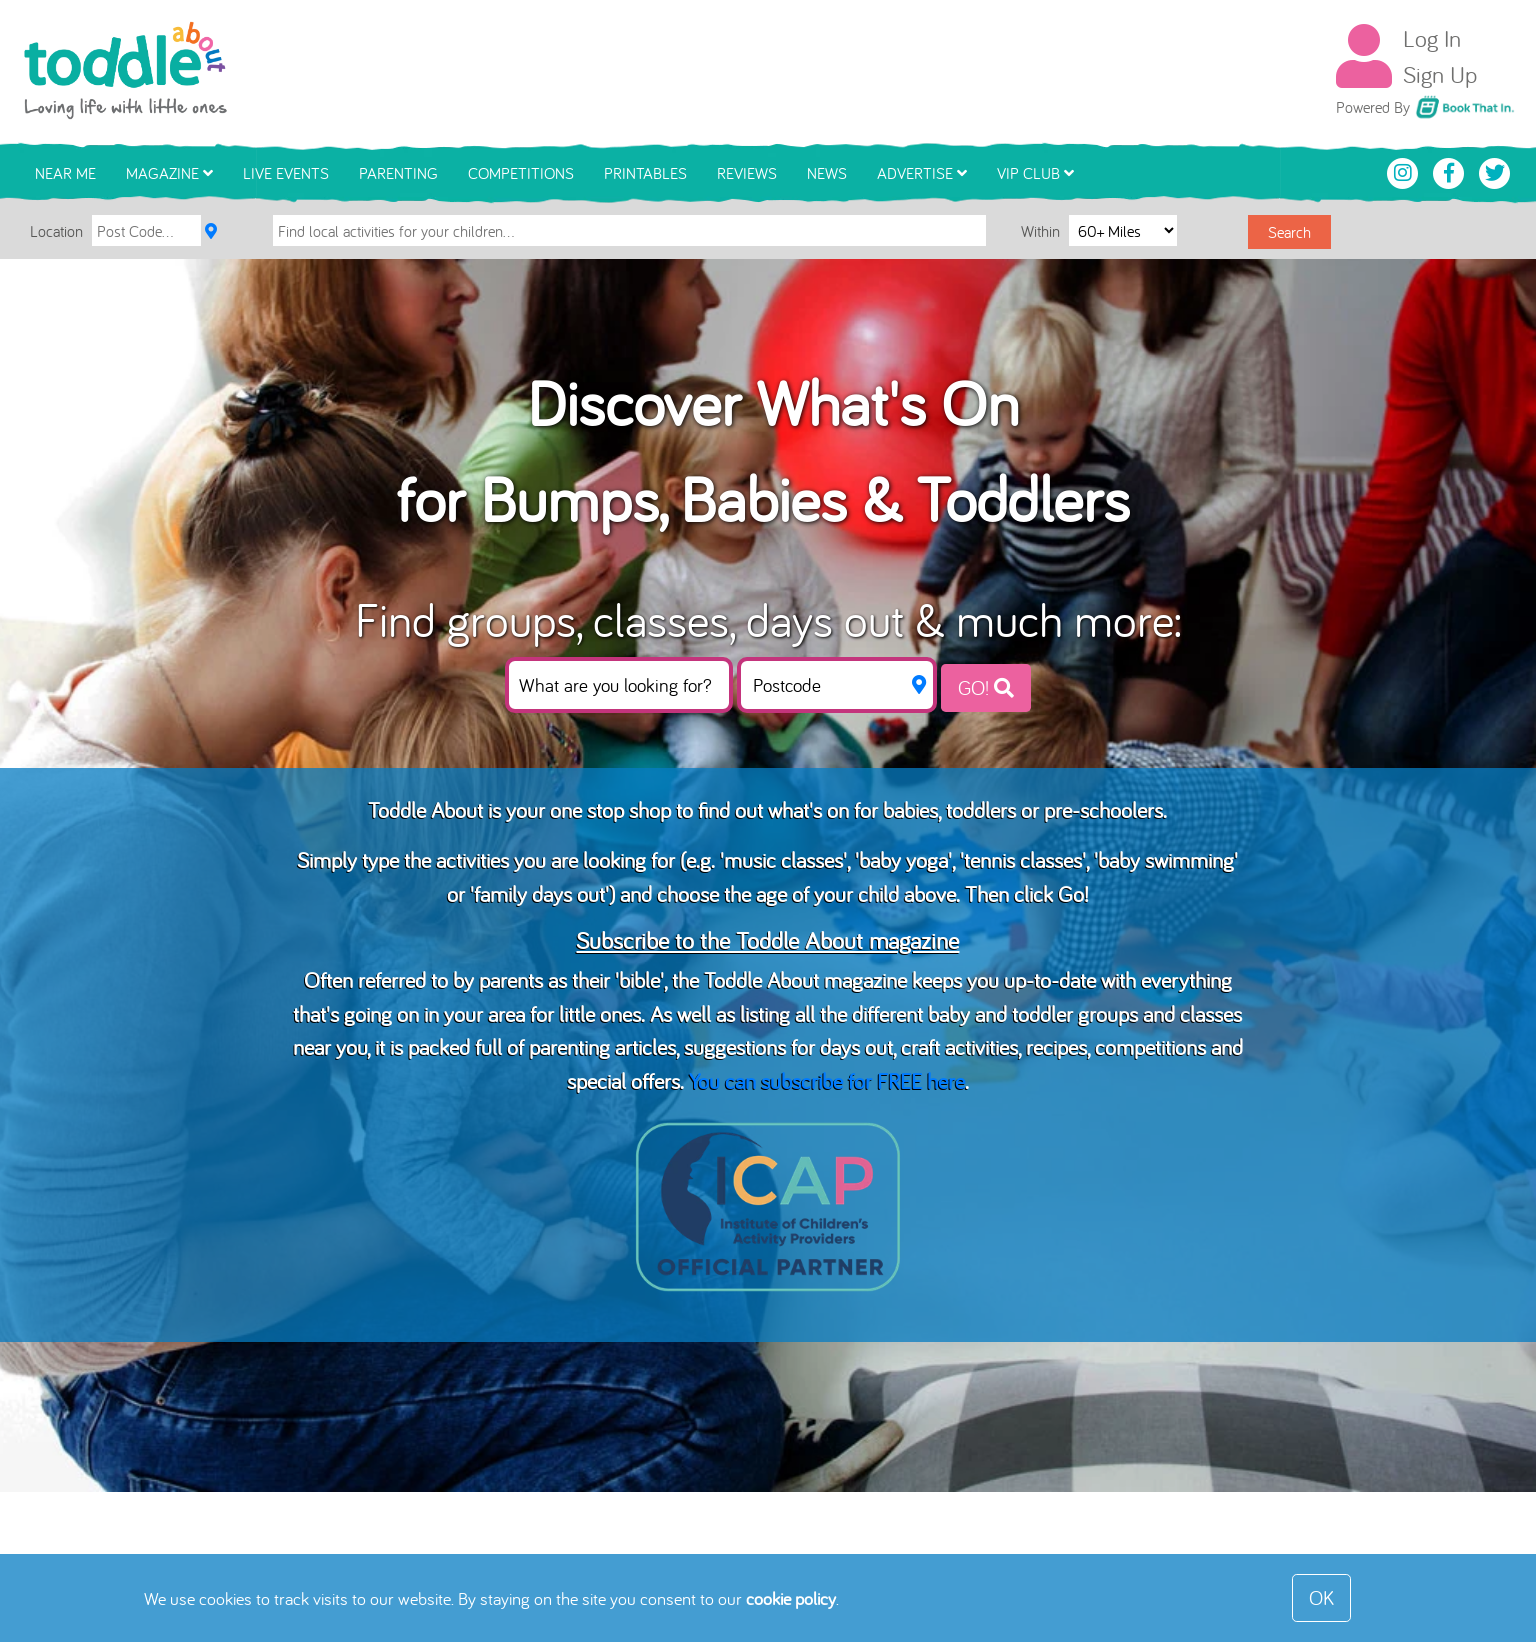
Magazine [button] (169, 173)
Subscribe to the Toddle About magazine (767, 940)
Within (1042, 230)
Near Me (65, 173)
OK (1321, 1597)
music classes (783, 859)
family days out (539, 893)
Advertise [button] (922, 173)
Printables (645, 173)
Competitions (521, 173)
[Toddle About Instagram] (1405, 171)
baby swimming (1166, 859)
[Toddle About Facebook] (1451, 171)
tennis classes (1023, 859)
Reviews (747, 173)
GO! (986, 687)
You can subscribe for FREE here (827, 1080)
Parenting (398, 173)
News (827, 173)
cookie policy (791, 1598)
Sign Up (1440, 74)
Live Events (286, 173)
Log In (1432, 38)
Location (56, 231)
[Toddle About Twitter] (1495, 171)
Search (1289, 232)
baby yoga (903, 859)
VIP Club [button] (1035, 173)
